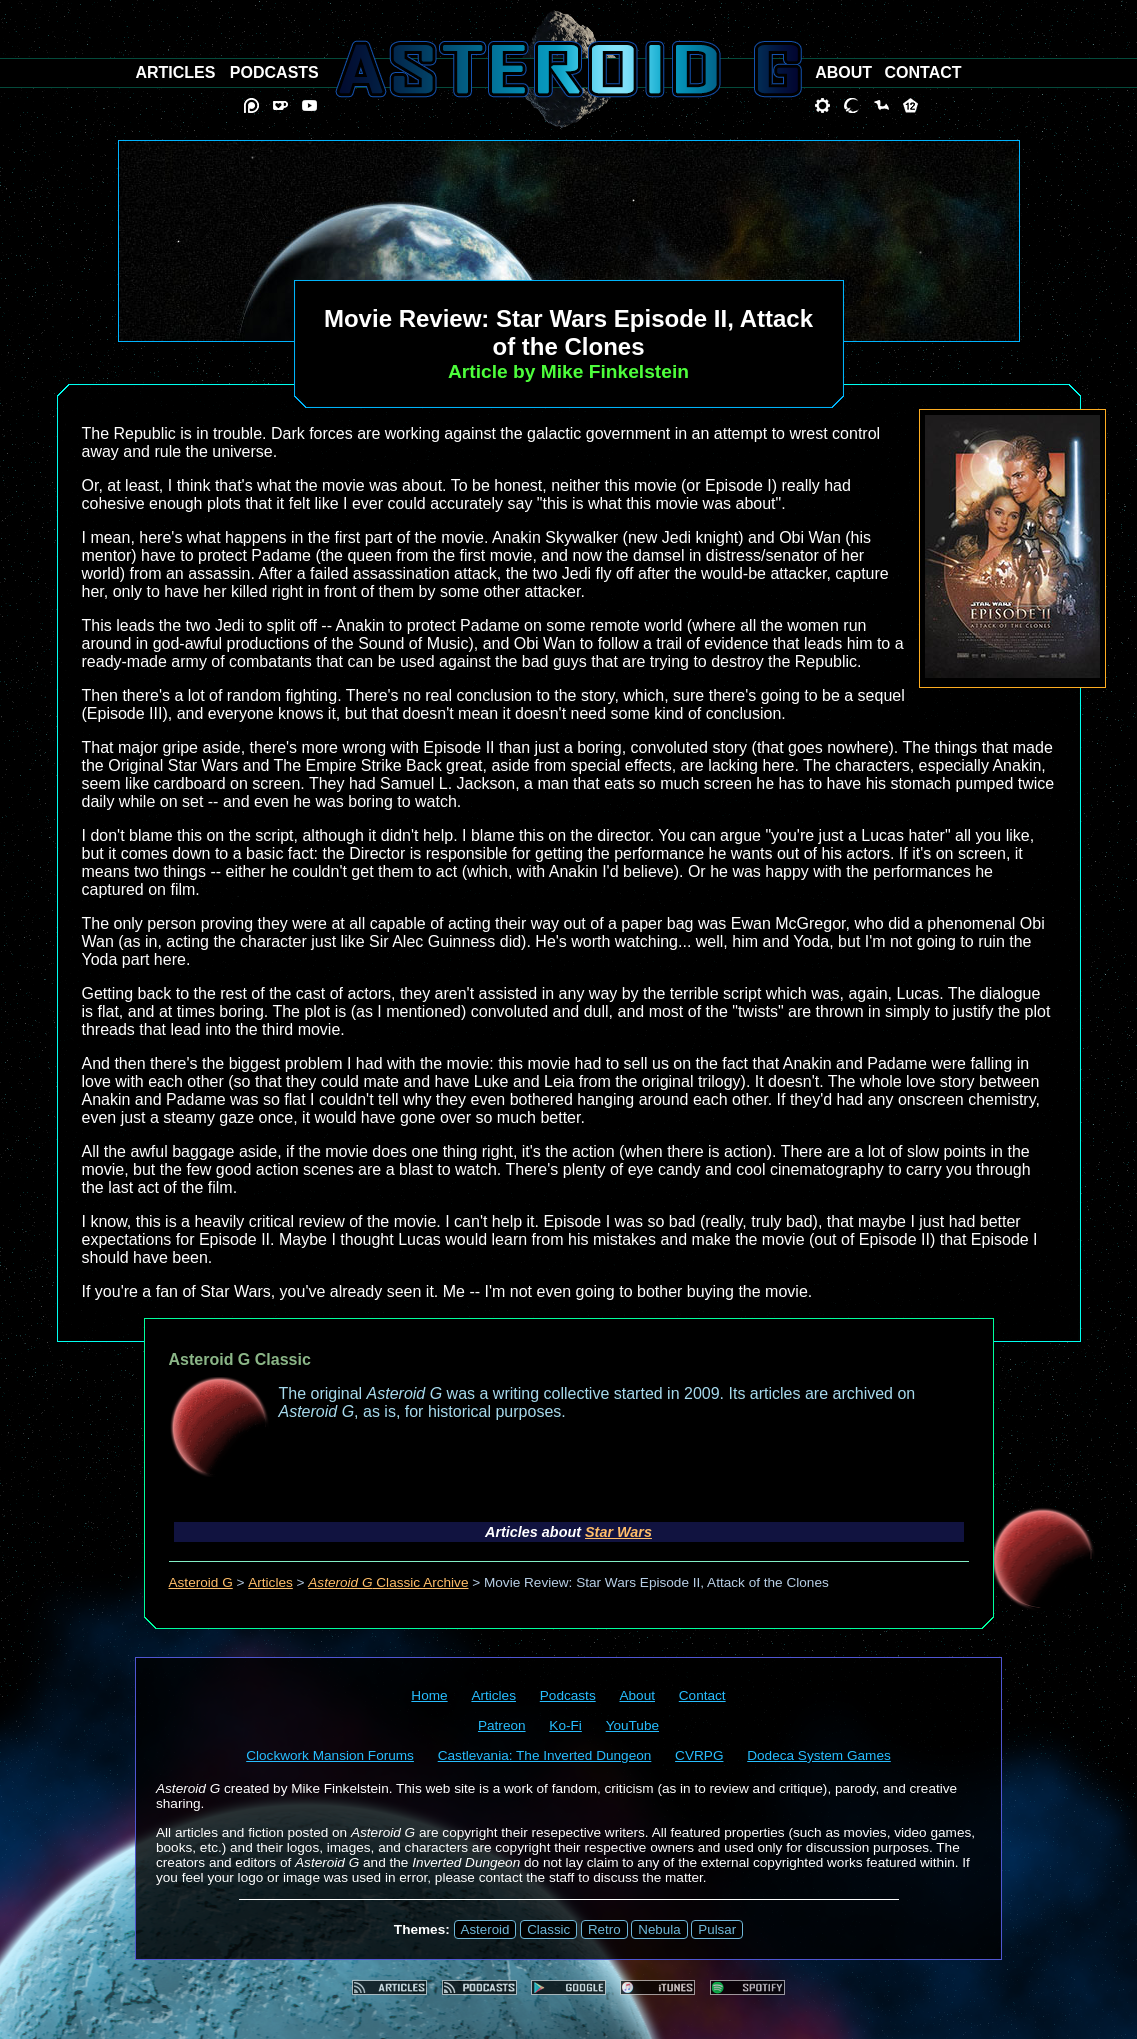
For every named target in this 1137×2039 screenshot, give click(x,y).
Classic (548, 1929)
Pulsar (717, 1929)
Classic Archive (388, 1582)
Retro (604, 1929)
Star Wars (618, 1532)
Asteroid (485, 1929)
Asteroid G (201, 1582)
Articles (270, 1582)
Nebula (659, 1929)
